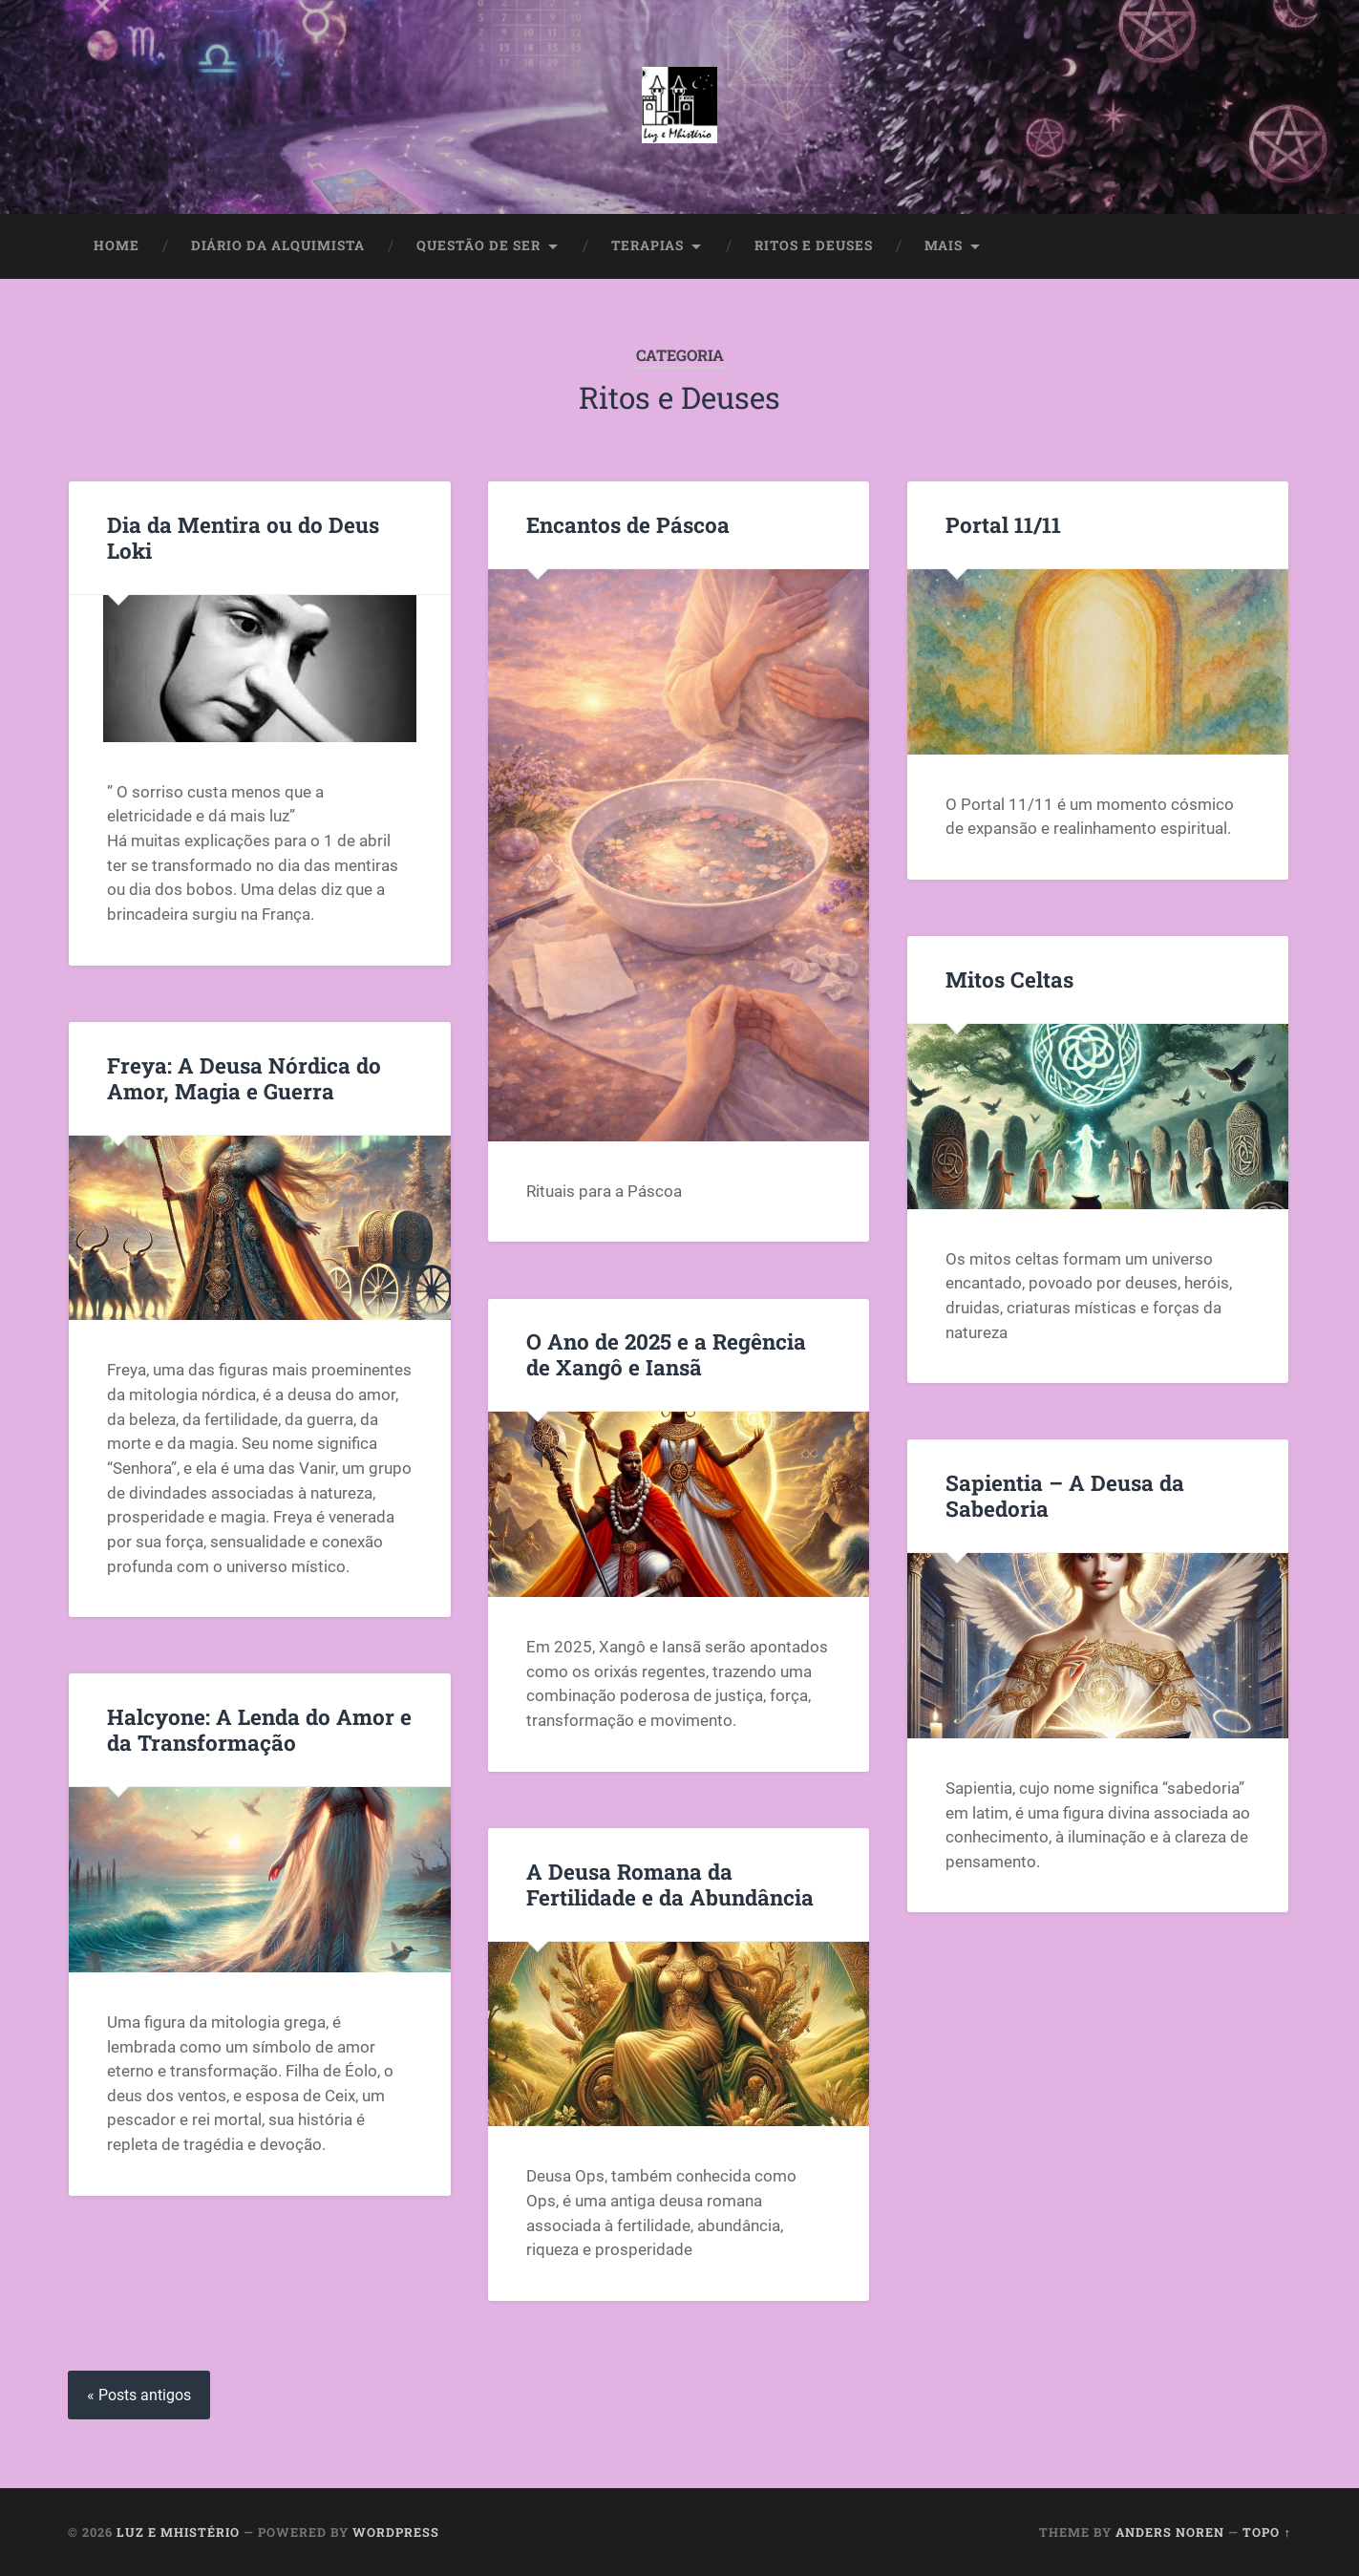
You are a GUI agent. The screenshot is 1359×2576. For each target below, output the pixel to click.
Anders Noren (1169, 2532)
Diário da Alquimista (278, 245)
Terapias (647, 245)
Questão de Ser (478, 245)
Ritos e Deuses (813, 245)
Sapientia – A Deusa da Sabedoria (1064, 1495)
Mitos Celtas (1009, 979)
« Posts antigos (139, 2395)
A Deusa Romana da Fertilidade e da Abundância (670, 1884)
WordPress (395, 2532)
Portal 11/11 (1003, 524)
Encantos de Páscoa (628, 524)
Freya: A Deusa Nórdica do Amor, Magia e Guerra (244, 1078)
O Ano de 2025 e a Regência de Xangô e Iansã (666, 1354)
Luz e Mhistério (178, 2532)
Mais (943, 245)
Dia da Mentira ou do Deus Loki (243, 537)
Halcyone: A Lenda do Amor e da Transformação (259, 1729)
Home (116, 245)
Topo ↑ (1266, 2532)
